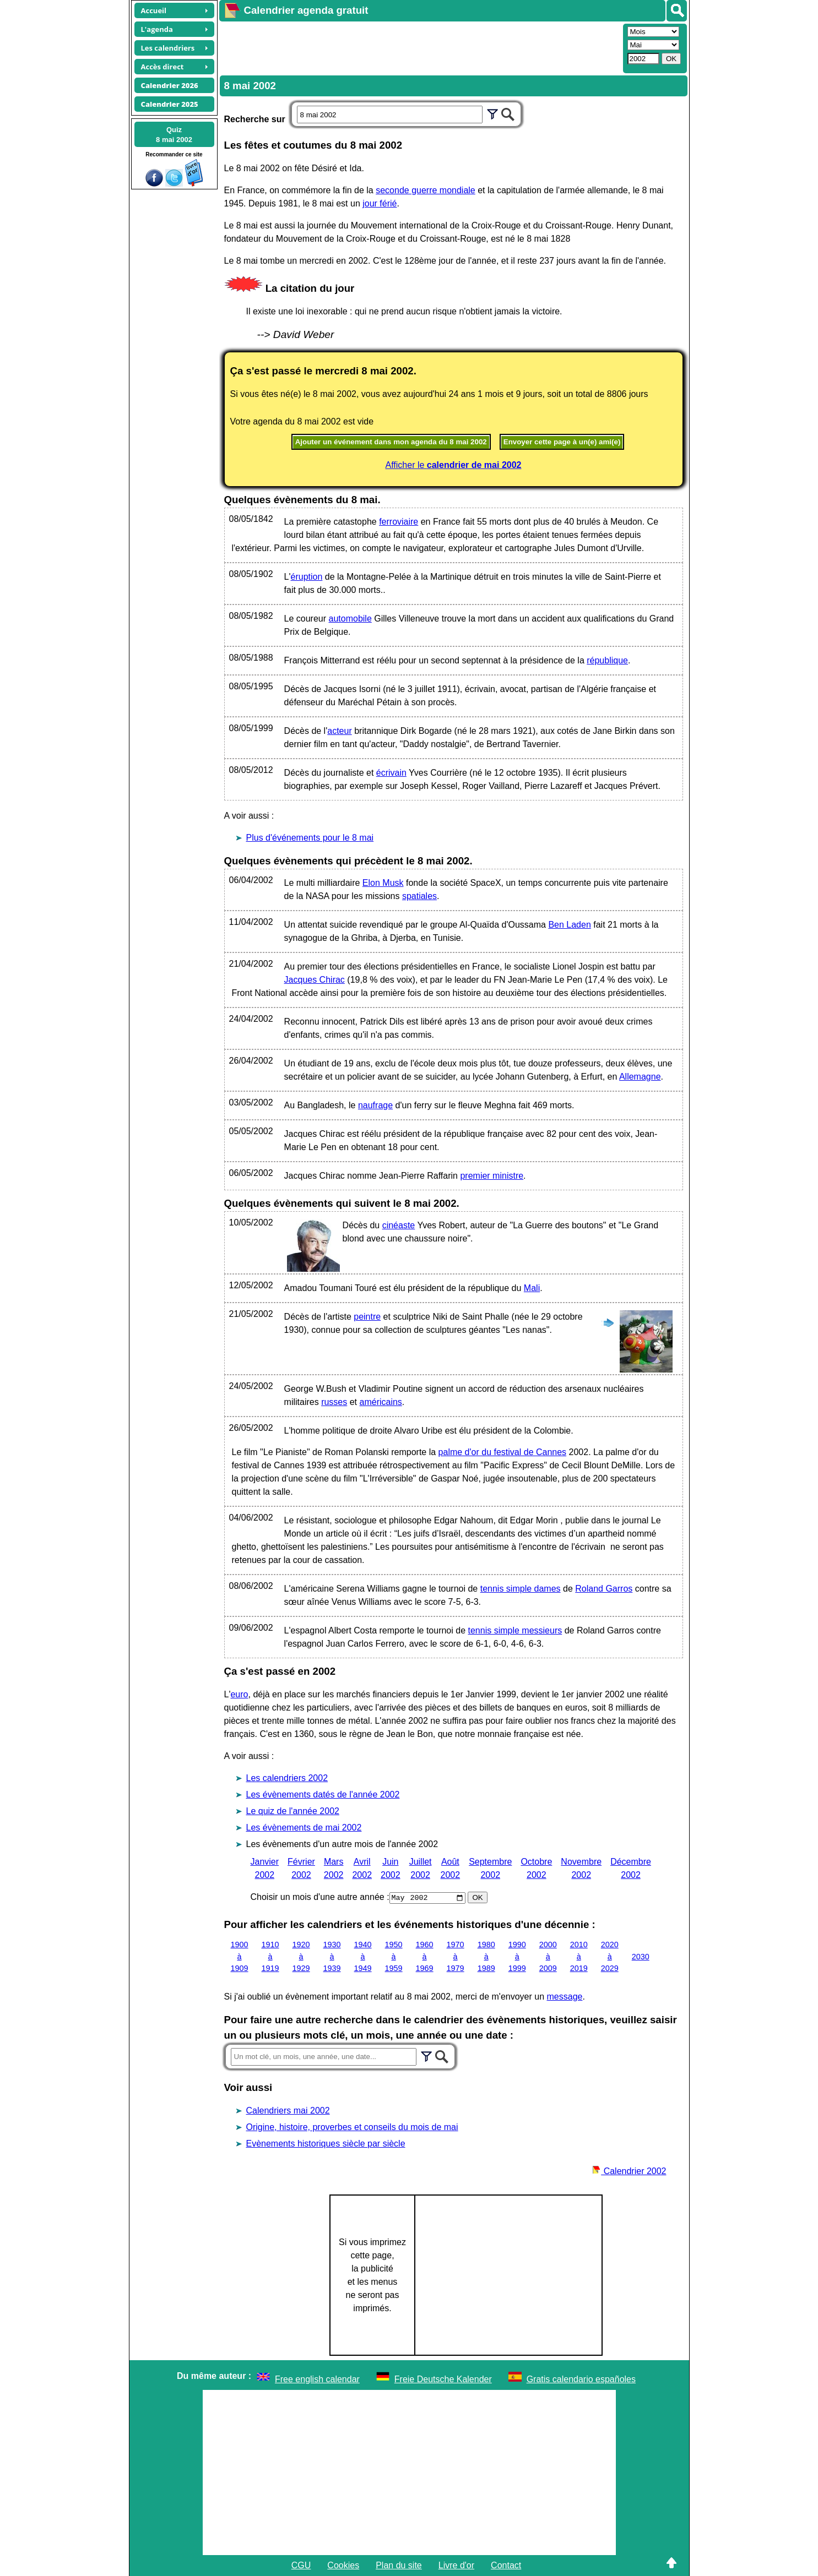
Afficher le (454, 465)
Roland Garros (603, 1588)
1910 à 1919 (270, 1956)
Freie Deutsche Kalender (443, 2379)
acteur (339, 731)
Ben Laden (569, 924)
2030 (640, 1956)
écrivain (391, 772)
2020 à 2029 (610, 1956)
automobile (350, 618)
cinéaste (398, 1225)
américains (381, 1402)
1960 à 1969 (425, 1956)
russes (334, 1402)
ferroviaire (398, 521)
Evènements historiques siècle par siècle (325, 2143)
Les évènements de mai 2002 (304, 1827)
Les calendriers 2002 (287, 1778)
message (565, 1996)
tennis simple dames (520, 1588)
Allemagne (640, 1076)
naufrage (375, 1105)
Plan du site (399, 2565)
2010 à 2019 (579, 1956)
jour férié (379, 203)
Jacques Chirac (314, 979)
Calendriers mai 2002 (288, 2110)
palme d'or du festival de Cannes (502, 1452)
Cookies (343, 2565)
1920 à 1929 (301, 1956)
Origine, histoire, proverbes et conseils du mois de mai (352, 2127)
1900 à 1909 (239, 1956)
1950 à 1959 (394, 1956)
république (607, 660)
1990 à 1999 (517, 1956)
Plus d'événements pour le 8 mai (310, 837)
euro (239, 1694)
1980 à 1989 (486, 1956)
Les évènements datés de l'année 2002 (323, 1794)
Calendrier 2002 (629, 2171)
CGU (301, 2565)
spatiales (419, 896)
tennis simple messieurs (515, 1630)
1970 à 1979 (455, 1956)
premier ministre (491, 1175)
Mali (532, 1288)
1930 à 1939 (332, 1956)
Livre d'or (456, 2565)
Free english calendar (317, 2379)
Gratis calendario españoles (581, 2379)
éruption (307, 576)
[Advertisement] (419, 47)
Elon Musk (383, 882)
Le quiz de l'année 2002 (292, 1811)
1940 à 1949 (363, 1956)
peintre (367, 1316)
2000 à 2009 (548, 1956)
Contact (506, 2565)
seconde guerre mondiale (425, 190)
